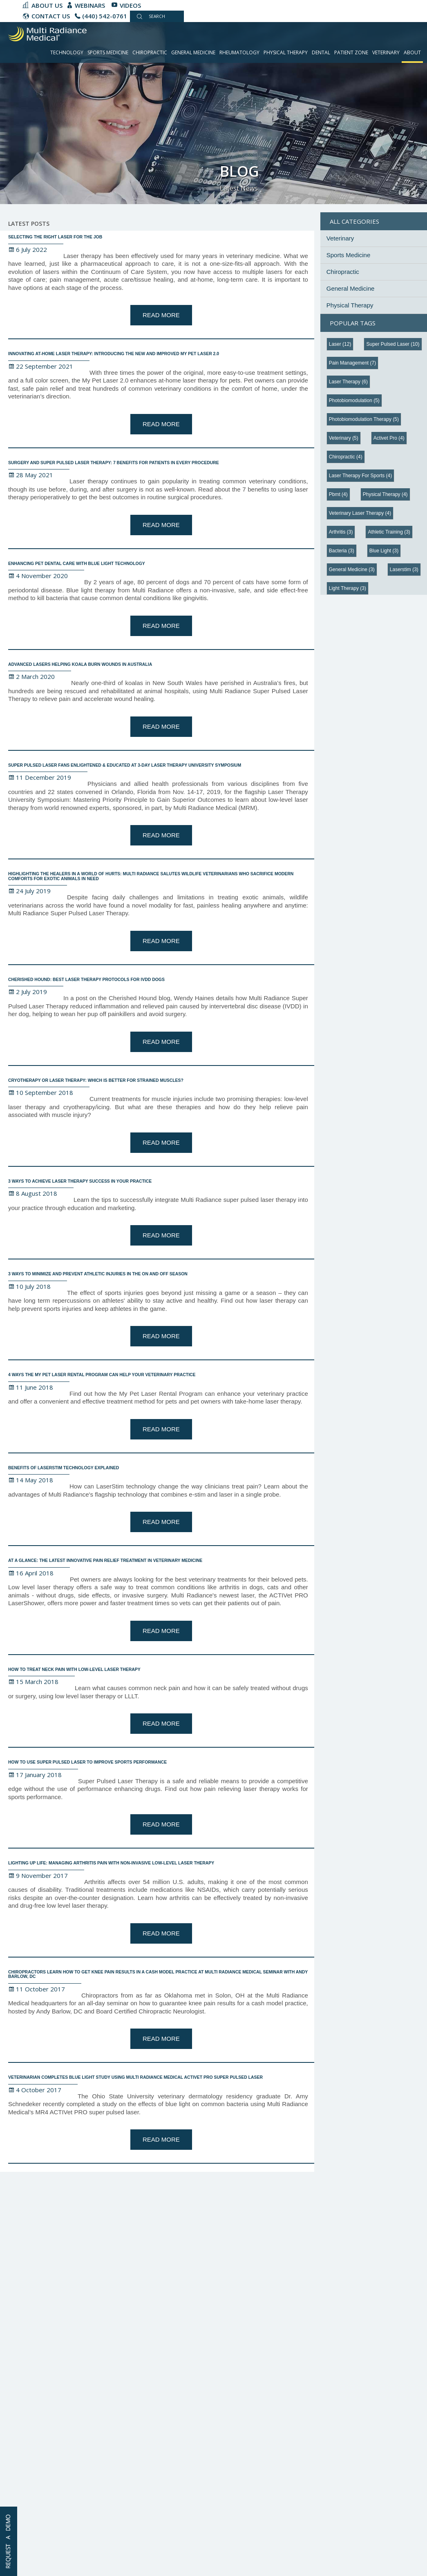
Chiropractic (149, 52)
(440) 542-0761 (104, 16)
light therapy (347, 588)
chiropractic (345, 457)
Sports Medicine (107, 52)
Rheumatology (239, 52)
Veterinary (386, 52)
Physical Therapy (286, 52)
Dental (321, 52)
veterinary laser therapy (360, 513)
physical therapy (385, 494)
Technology (66, 52)
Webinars (90, 5)
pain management (352, 363)
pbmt (338, 494)
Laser (340, 344)
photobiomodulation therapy (364, 419)
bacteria (341, 551)
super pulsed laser (392, 344)
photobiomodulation (354, 400)
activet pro (389, 438)
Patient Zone (351, 52)
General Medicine (193, 52)
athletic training (389, 532)
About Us (47, 5)
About (412, 52)
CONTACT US (50, 16)
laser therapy (348, 382)
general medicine (352, 569)
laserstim (404, 569)
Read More (161, 314)
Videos (130, 5)
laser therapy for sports (360, 475)
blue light (383, 551)
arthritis (341, 532)
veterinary (343, 438)
